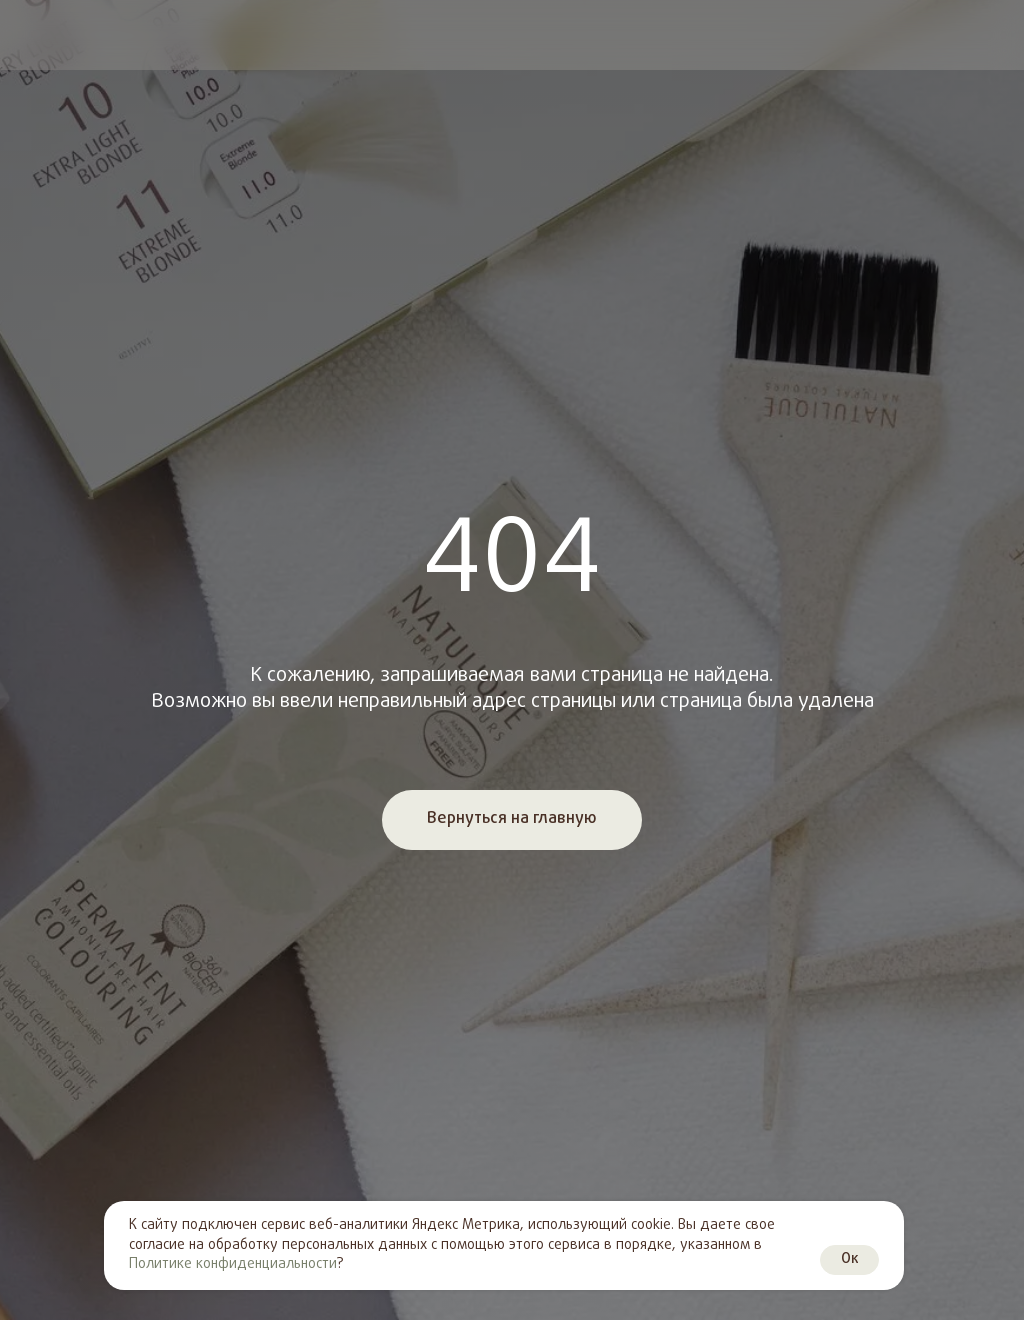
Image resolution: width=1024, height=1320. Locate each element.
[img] (33, 35)
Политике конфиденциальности (233, 1264)
